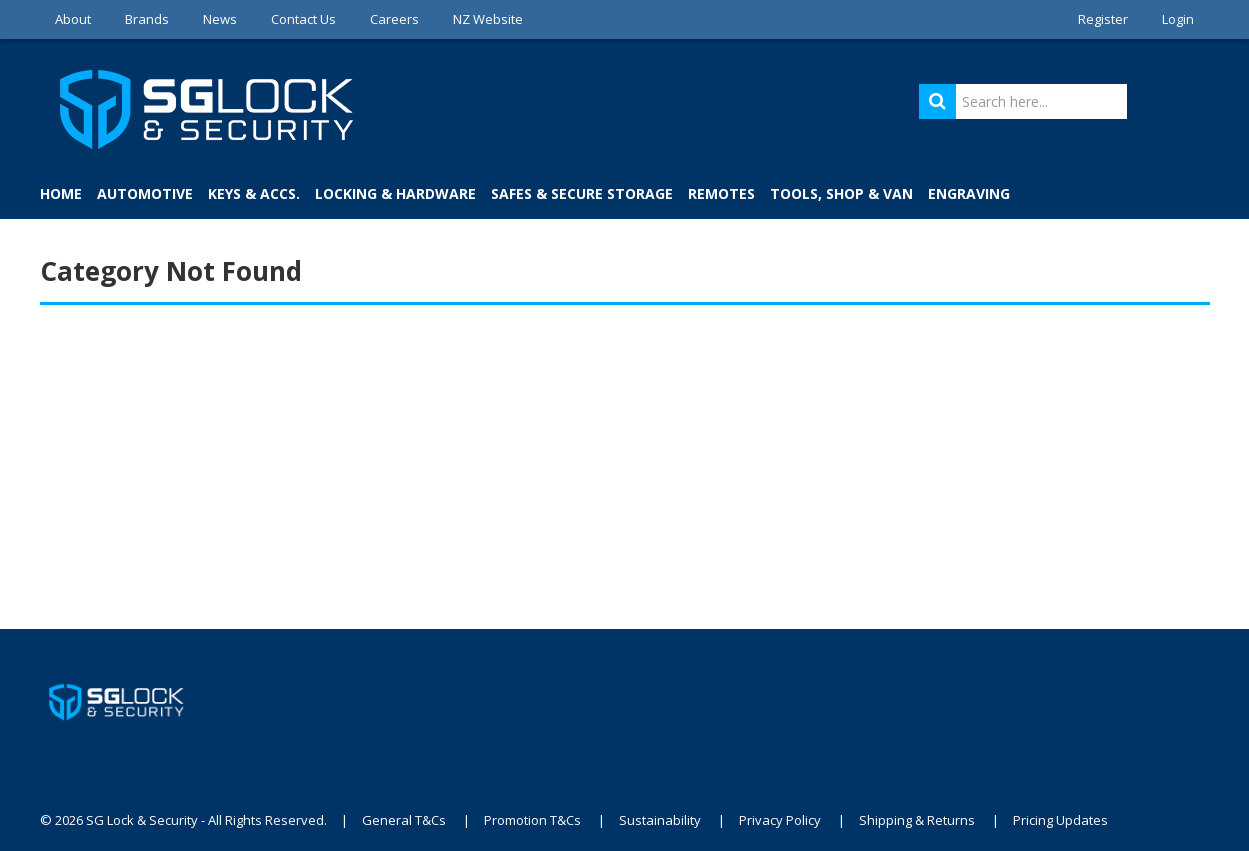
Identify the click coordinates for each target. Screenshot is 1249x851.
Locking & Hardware (395, 193)
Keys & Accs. (254, 193)
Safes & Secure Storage (582, 193)
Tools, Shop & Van (841, 193)
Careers (394, 19)
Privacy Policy (780, 820)
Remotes (721, 193)
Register (1103, 19)
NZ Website (488, 19)
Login (1178, 19)
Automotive (145, 193)
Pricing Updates (1060, 820)
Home (61, 193)
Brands (147, 19)
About (73, 19)
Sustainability (660, 820)
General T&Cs (404, 820)
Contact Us (303, 19)
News (220, 19)
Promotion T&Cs (532, 820)
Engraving (969, 193)
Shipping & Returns (917, 820)
